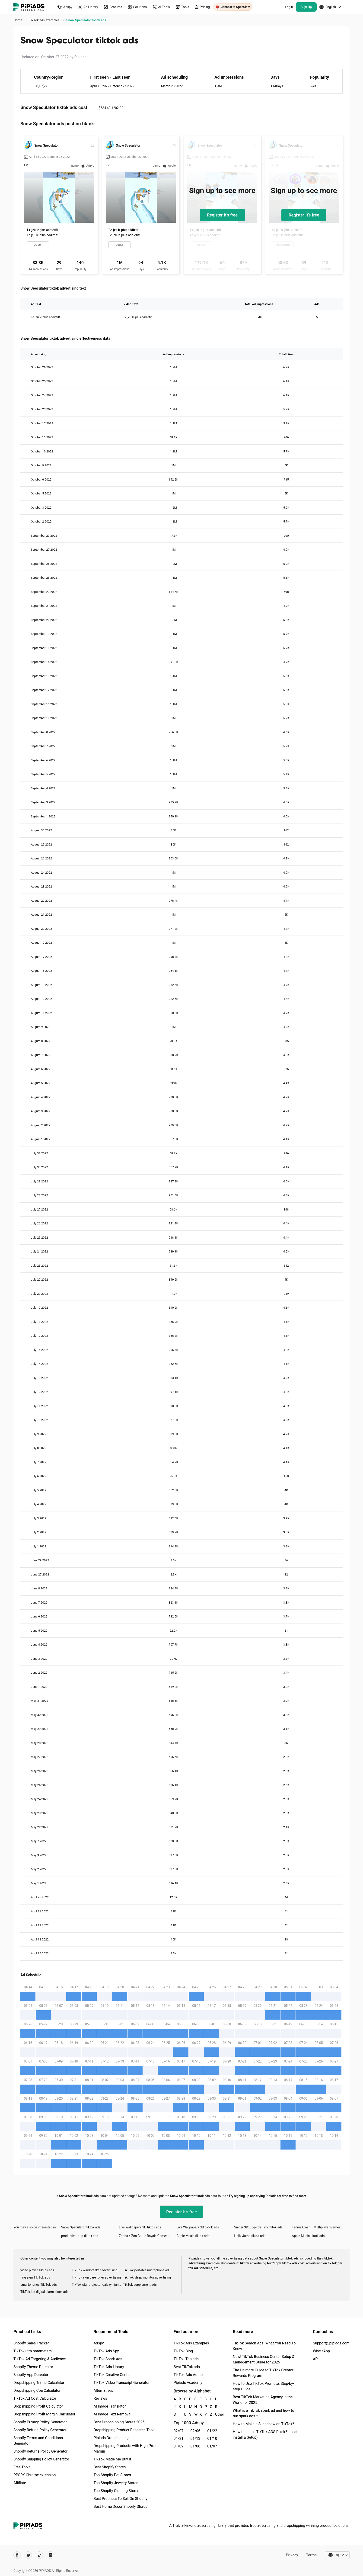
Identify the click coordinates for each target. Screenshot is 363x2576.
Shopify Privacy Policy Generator (40, 2422)
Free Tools (22, 2467)
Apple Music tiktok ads (192, 2236)
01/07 (212, 2446)
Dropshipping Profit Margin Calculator (44, 2414)
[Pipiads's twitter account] (28, 2555)
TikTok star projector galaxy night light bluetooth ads (97, 2284)
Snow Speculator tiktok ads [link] (86, 20)
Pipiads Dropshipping (110, 2438)
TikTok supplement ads (140, 2284)
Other (215, 2414)
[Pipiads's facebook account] (17, 2555)
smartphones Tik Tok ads (38, 2284)
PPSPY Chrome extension (34, 2475)
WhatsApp (321, 2351)
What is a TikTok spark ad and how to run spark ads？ (263, 2413)
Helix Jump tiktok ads (249, 2236)
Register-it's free (222, 215)
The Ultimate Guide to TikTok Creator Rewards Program (263, 2373)
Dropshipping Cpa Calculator (36, 2390)
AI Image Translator (109, 2406)
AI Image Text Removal (112, 2414)
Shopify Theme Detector (33, 2367)
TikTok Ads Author (189, 2375)
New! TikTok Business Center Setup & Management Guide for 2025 (263, 2359)
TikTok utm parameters (32, 2351)
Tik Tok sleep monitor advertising (147, 2277)
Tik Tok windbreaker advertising (95, 2270)
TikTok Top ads (186, 2359)
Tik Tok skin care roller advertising (96, 2277)
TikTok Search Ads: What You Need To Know (264, 2346)
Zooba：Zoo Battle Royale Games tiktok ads (148, 2236)
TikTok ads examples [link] (44, 20)
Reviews (100, 2398)
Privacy (292, 2555)
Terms (311, 2555)
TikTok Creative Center (112, 2375)
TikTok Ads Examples (191, 2343)
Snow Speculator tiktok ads (80, 2227)
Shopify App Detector (30, 2375)
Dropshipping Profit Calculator (38, 2406)
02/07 (179, 2431)
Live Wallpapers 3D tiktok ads (140, 2227)
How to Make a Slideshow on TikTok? (263, 2424)
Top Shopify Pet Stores (112, 2475)
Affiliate (19, 2483)
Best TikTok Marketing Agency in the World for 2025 (263, 2400)
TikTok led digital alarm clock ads (44, 2292)
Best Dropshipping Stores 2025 (118, 2422)
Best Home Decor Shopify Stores (120, 2506)
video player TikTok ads (37, 2270)
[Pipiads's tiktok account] (39, 2555)
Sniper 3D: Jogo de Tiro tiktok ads (258, 2227)
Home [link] (18, 20)
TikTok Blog (183, 2351)
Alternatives (103, 2390)
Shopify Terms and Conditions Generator (38, 2441)
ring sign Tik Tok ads (35, 2277)
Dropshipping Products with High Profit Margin (125, 2448)
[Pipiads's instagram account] (50, 2555)
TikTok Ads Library (108, 2367)
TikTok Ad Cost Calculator (34, 2398)
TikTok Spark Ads (107, 2359)
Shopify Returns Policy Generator (40, 2451)
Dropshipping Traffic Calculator (38, 2382)
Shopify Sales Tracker (31, 2343)
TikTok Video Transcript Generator (121, 2382)
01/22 (212, 2431)
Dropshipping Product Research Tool (123, 2430)
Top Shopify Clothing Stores (116, 2491)
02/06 (196, 2431)
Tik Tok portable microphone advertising (149, 2270)
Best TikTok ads (187, 2367)
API (316, 2359)
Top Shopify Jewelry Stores (115, 2483)
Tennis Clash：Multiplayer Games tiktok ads (321, 2227)
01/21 (179, 2438)
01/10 (212, 2438)
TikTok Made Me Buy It (112, 2459)
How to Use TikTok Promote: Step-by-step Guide (263, 2386)
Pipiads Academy (188, 2382)
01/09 (179, 2446)
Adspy (98, 2343)
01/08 (196, 2446)
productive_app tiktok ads (79, 2236)
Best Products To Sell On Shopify (120, 2498)
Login (289, 7)
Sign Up (306, 7)
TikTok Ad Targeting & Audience (39, 2359)
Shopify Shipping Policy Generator (41, 2459)
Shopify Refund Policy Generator (40, 2430)
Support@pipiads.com (331, 2343)
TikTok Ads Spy (106, 2351)
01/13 (196, 2438)
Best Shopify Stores (109, 2467)
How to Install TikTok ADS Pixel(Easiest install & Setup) (265, 2435)
